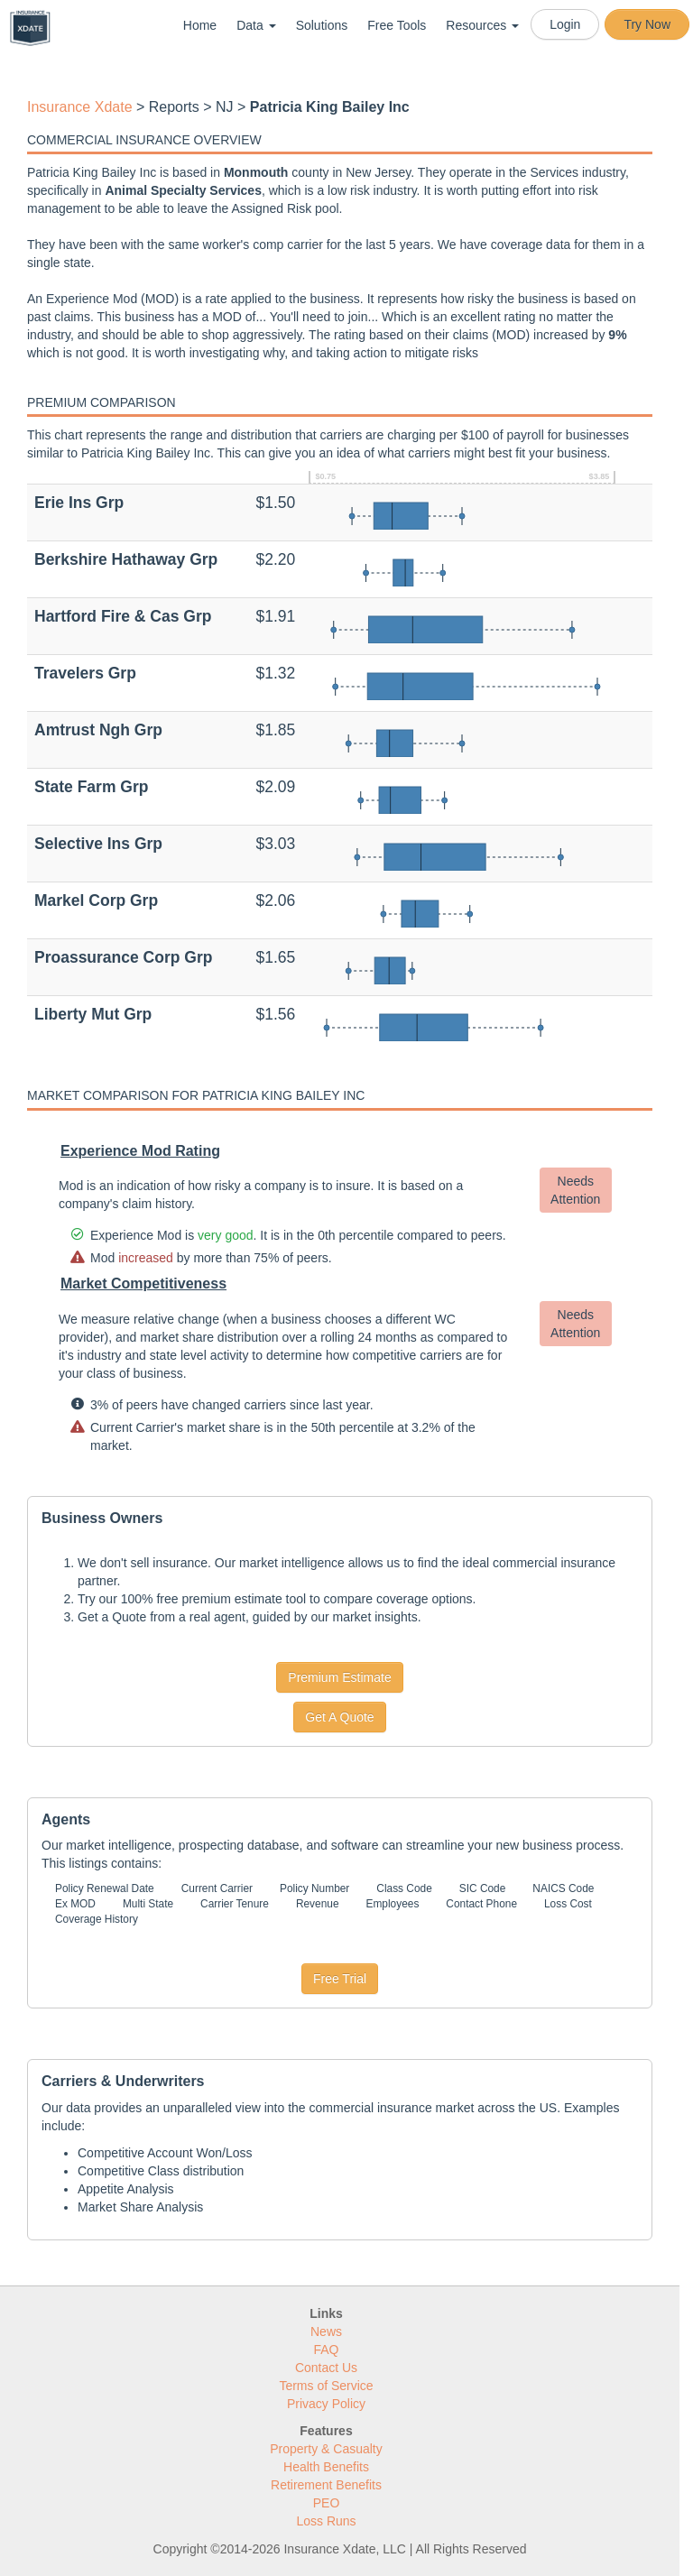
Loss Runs (326, 2521)
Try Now (647, 24)
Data (255, 25)
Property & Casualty (326, 2449)
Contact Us (326, 2367)
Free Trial (339, 1978)
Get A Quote (339, 1717)
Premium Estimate (339, 1677)
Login (565, 24)
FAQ (325, 2349)
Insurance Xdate (80, 107)
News (326, 2331)
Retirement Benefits (326, 2485)
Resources (482, 25)
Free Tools (396, 25)
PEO (326, 2503)
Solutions (322, 25)
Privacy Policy (326, 2403)
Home (200, 25)
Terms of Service (326, 2385)
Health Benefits (326, 2467)
